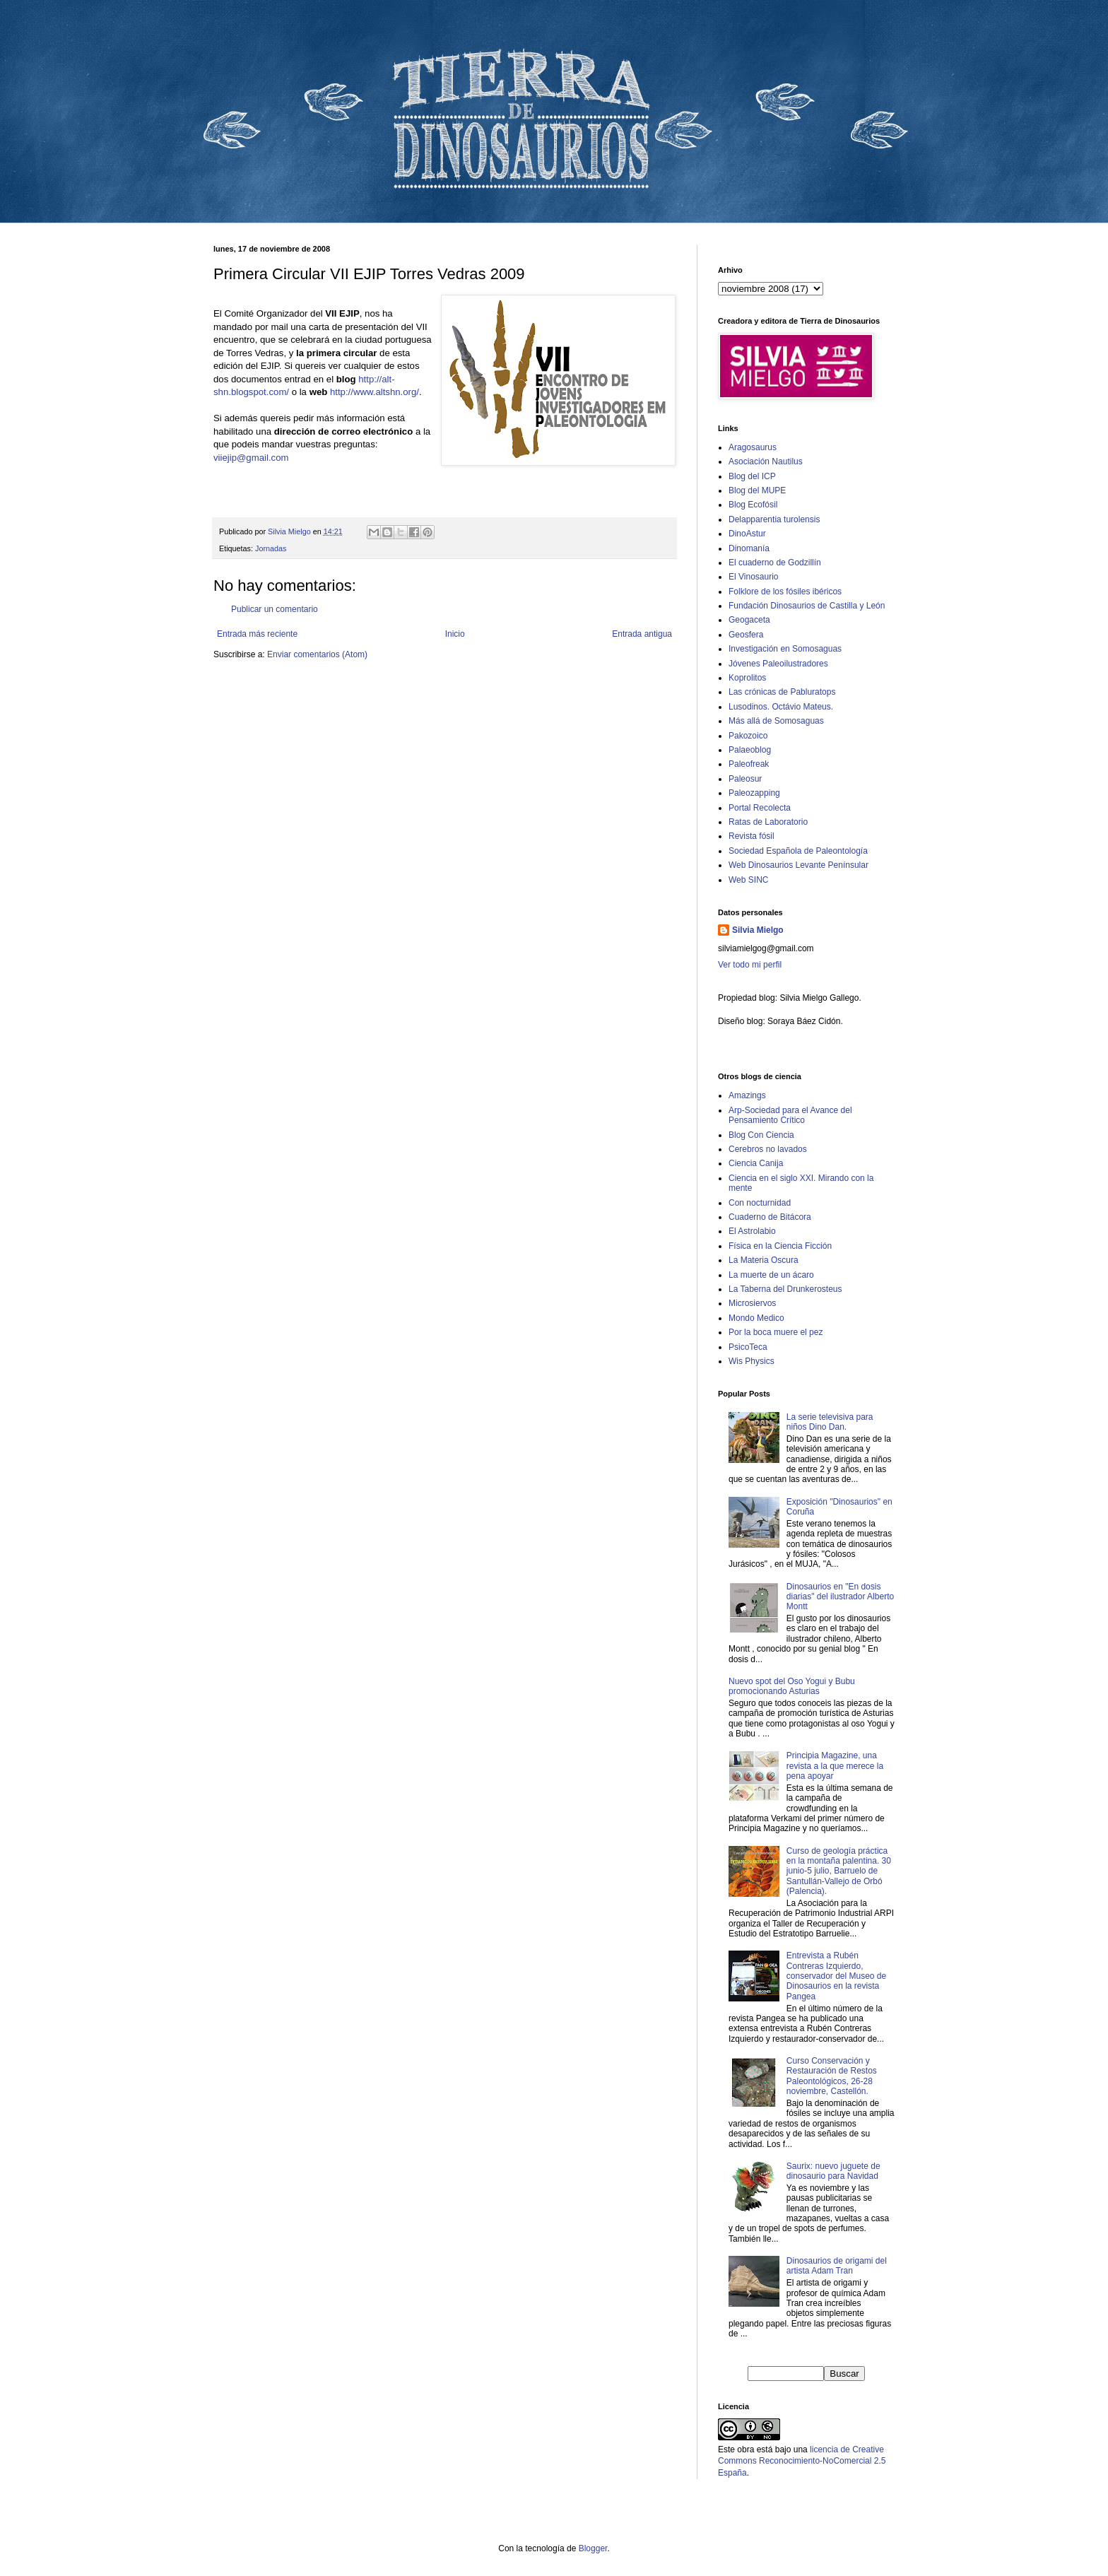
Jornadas (270, 548)
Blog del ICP (752, 476)
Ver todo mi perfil (750, 965)
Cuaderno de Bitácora (770, 1217)
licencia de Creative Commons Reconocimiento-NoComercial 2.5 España (801, 2461)
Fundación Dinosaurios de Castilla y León (807, 606)
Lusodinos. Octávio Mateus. (781, 707)
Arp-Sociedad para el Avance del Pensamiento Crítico (790, 1115)
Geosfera (746, 635)
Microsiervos (752, 1303)
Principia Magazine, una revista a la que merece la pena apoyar (834, 1766)
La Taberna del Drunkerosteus (785, 1289)
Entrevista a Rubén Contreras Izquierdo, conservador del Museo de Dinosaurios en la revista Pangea (836, 1976)
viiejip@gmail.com (250, 457)
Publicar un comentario (274, 609)
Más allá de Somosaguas (776, 721)
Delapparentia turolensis (774, 519)
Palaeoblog (750, 750)
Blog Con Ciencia (761, 1135)
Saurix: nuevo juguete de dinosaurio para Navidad (833, 2171)
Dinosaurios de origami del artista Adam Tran (836, 2266)
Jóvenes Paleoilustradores (778, 664)
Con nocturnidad (760, 1203)
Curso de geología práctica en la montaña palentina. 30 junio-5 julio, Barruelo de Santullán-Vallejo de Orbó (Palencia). (838, 1871)
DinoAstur (747, 534)
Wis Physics (751, 1361)
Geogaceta (749, 620)
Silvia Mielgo (758, 930)
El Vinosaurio (754, 577)
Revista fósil (751, 836)
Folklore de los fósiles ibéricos (785, 591)
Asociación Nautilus (766, 461)
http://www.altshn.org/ (374, 392)
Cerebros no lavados (768, 1149)
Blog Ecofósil (753, 505)
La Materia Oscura (763, 1260)
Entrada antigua (642, 634)
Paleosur (745, 779)
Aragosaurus (753, 447)
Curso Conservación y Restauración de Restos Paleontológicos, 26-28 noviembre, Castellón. (831, 2076)
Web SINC (748, 880)
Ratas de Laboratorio (768, 822)
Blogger (593, 2548)
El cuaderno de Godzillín (775, 562)
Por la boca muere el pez (776, 1332)
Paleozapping (754, 793)
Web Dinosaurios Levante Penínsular (798, 865)
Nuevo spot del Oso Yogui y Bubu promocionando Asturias (792, 1686)
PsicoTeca (748, 1347)
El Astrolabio (752, 1231)
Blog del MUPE (757, 490)
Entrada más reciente (257, 634)
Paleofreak (749, 764)
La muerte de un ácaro (771, 1275)
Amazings (747, 1095)
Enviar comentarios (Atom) (317, 654)
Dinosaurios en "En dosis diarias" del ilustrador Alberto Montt (840, 1597)
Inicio (455, 634)
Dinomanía (749, 548)
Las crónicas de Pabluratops (782, 692)
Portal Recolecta (760, 808)
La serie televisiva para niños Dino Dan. (829, 1422)
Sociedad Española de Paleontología (798, 851)
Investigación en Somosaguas (785, 649)
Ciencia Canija (756, 1163)
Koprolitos (747, 678)
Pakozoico (748, 736)
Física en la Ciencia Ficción (780, 1246)
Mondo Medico (756, 1318)
